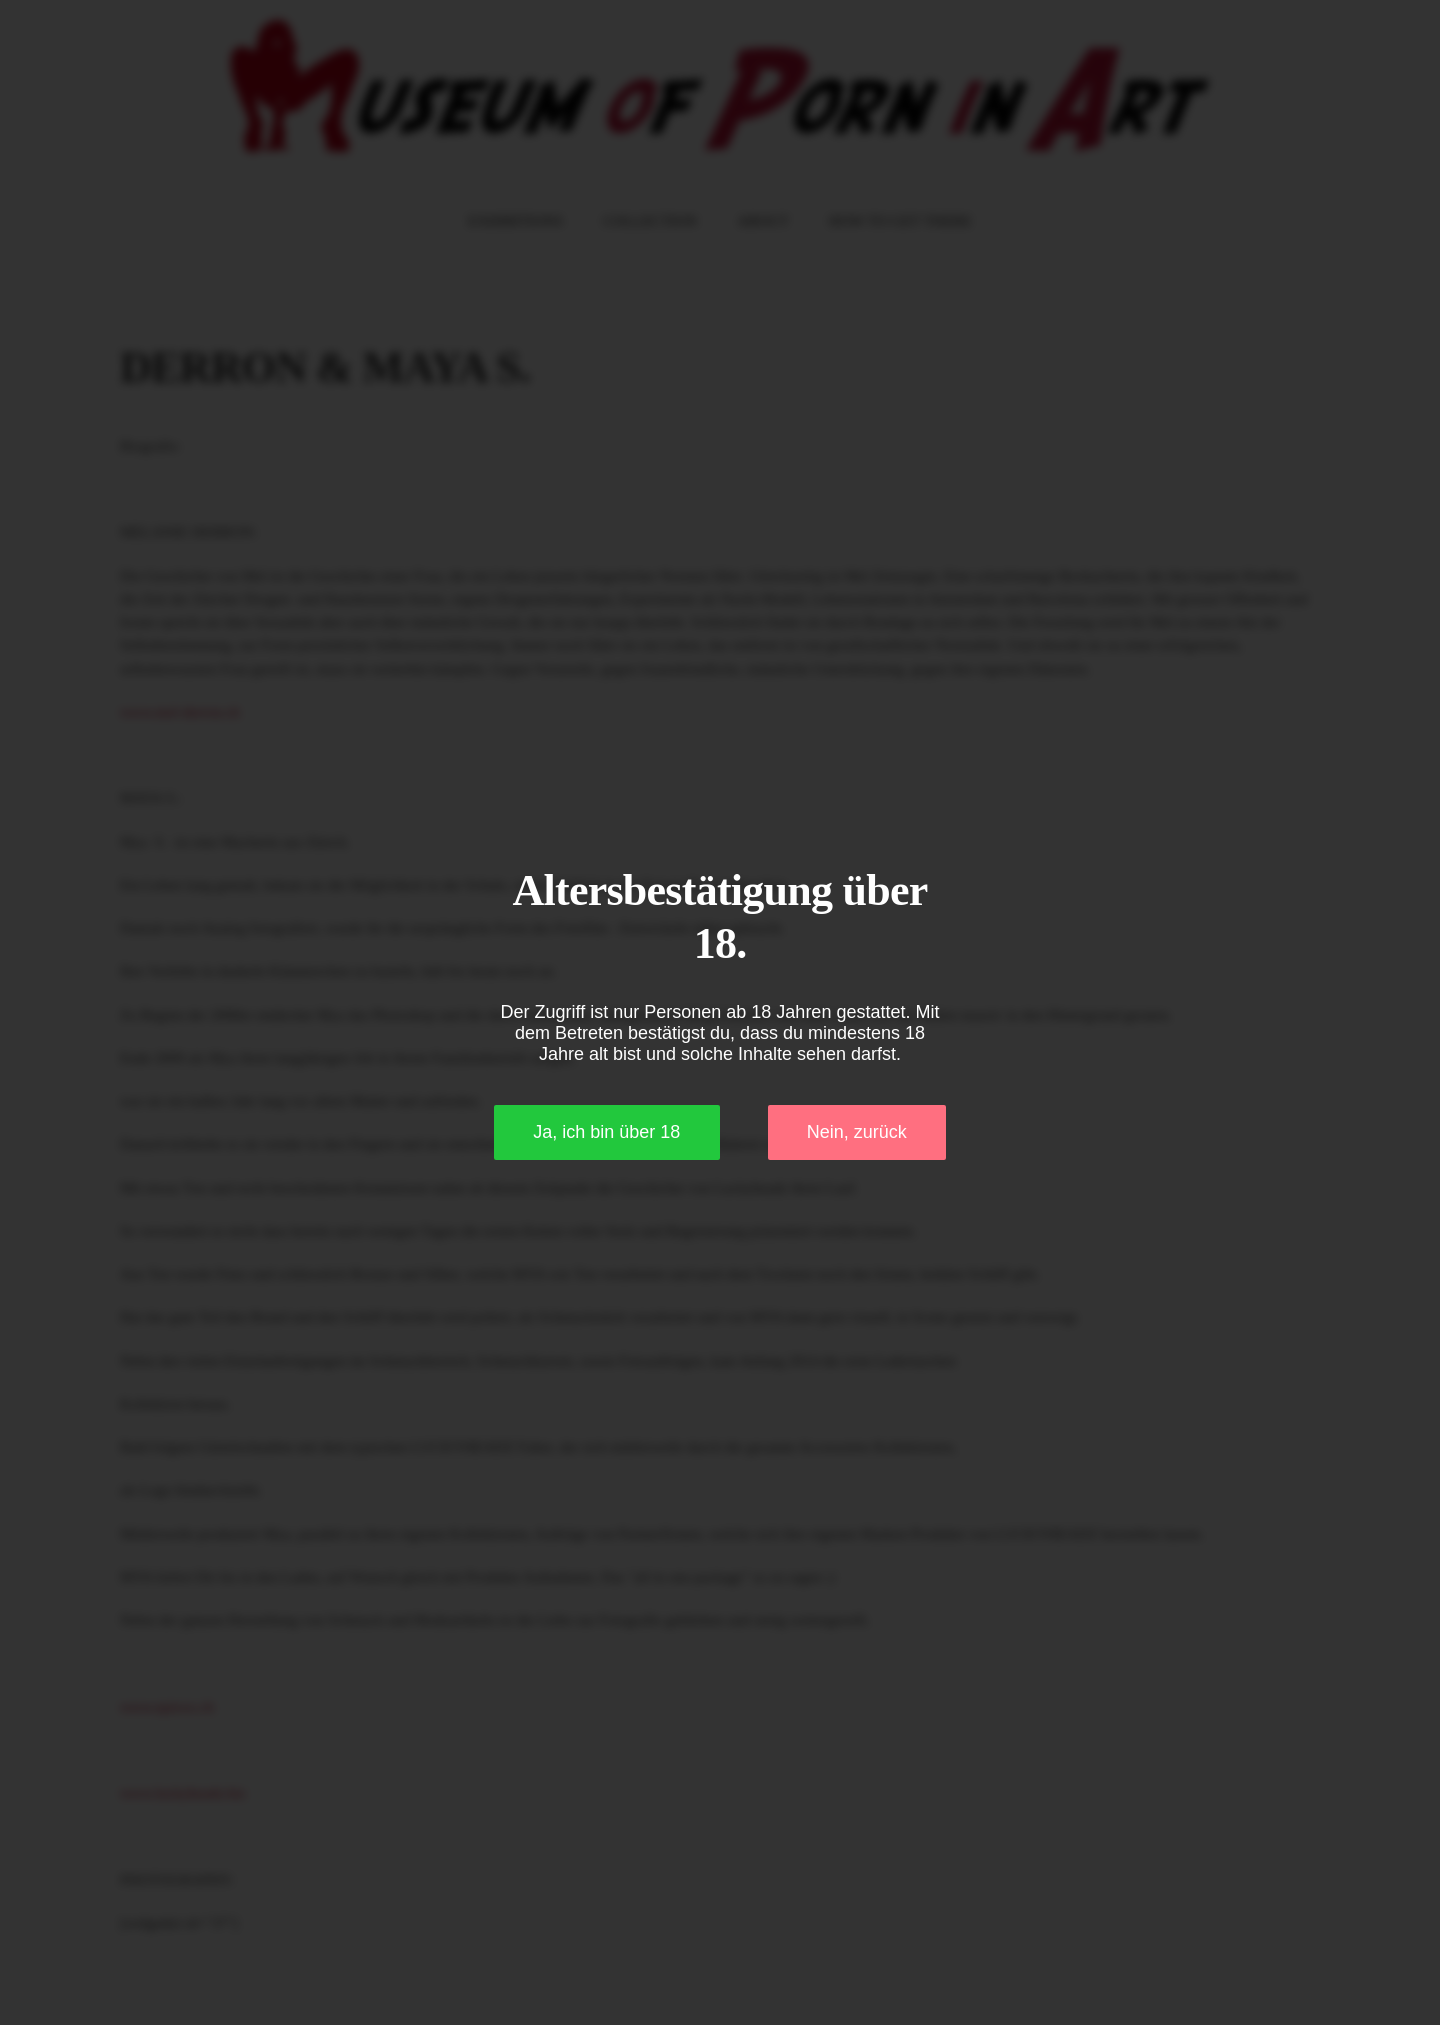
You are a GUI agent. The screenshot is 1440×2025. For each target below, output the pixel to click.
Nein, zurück (857, 1132)
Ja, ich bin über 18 (606, 1132)
